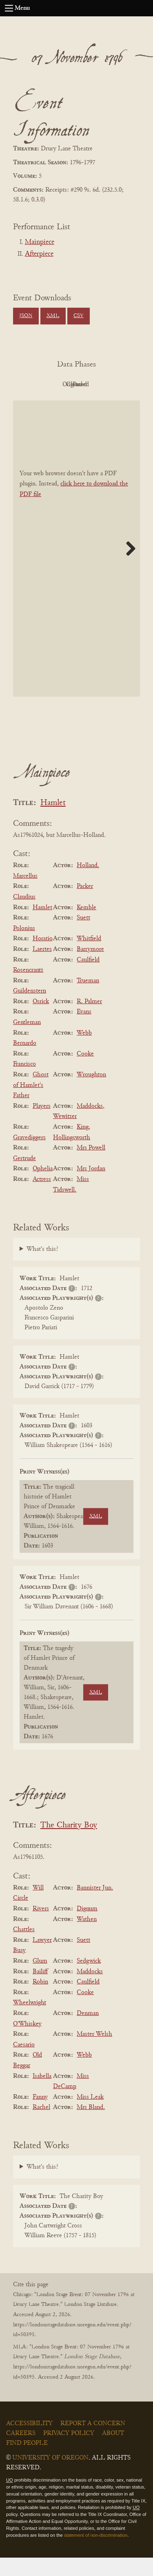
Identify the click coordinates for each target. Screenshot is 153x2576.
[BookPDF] (76, 567)
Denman (88, 2031)
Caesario (24, 2063)
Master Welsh (94, 2052)
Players (42, 1124)
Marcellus (25, 894)
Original (97, 384)
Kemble (86, 926)
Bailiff (40, 1990)
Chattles (24, 1948)
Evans (84, 1030)
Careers (20, 2452)
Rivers (41, 1927)
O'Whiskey (27, 2042)
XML (53, 316)
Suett (83, 936)
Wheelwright (29, 2021)
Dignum (87, 1927)
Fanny (40, 2115)
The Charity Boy (68, 1844)
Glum (40, 1979)
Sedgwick (89, 1979)
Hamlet (53, 821)
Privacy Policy (68, 2452)
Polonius (24, 947)
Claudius (24, 915)
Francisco (24, 1083)
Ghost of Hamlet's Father (31, 1103)
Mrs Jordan (91, 1187)
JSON (25, 316)
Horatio (43, 957)
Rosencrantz (28, 988)
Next (128, 567)
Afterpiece (39, 254)
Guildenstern (29, 1009)
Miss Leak (90, 2115)
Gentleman (27, 1041)
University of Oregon (50, 2476)
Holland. (88, 884)
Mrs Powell (91, 1166)
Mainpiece (39, 242)
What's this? (42, 1267)
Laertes (42, 967)
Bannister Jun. (95, 1906)
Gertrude (24, 1177)
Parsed (97, 403)
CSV (78, 316)
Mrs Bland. (91, 2125)
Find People (27, 2461)
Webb (84, 1051)
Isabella (42, 2094)
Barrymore (90, 967)
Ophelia (43, 1187)
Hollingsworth (71, 1156)
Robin (40, 2000)
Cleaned (52, 403)
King (83, 1145)
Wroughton (91, 1093)
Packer (85, 905)
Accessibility (29, 2442)
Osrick (41, 1020)
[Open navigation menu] (9, 8)
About (113, 2452)
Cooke (85, 1072)
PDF (52, 384)
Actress (42, 1197)
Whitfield (89, 957)
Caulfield (88, 978)
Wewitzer (65, 1135)
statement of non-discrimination (95, 2553)
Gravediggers (29, 1156)
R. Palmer (89, 1020)
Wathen (87, 1937)
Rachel (41, 2125)
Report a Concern (92, 2442)
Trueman (88, 999)
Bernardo (24, 1061)
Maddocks (90, 1124)
